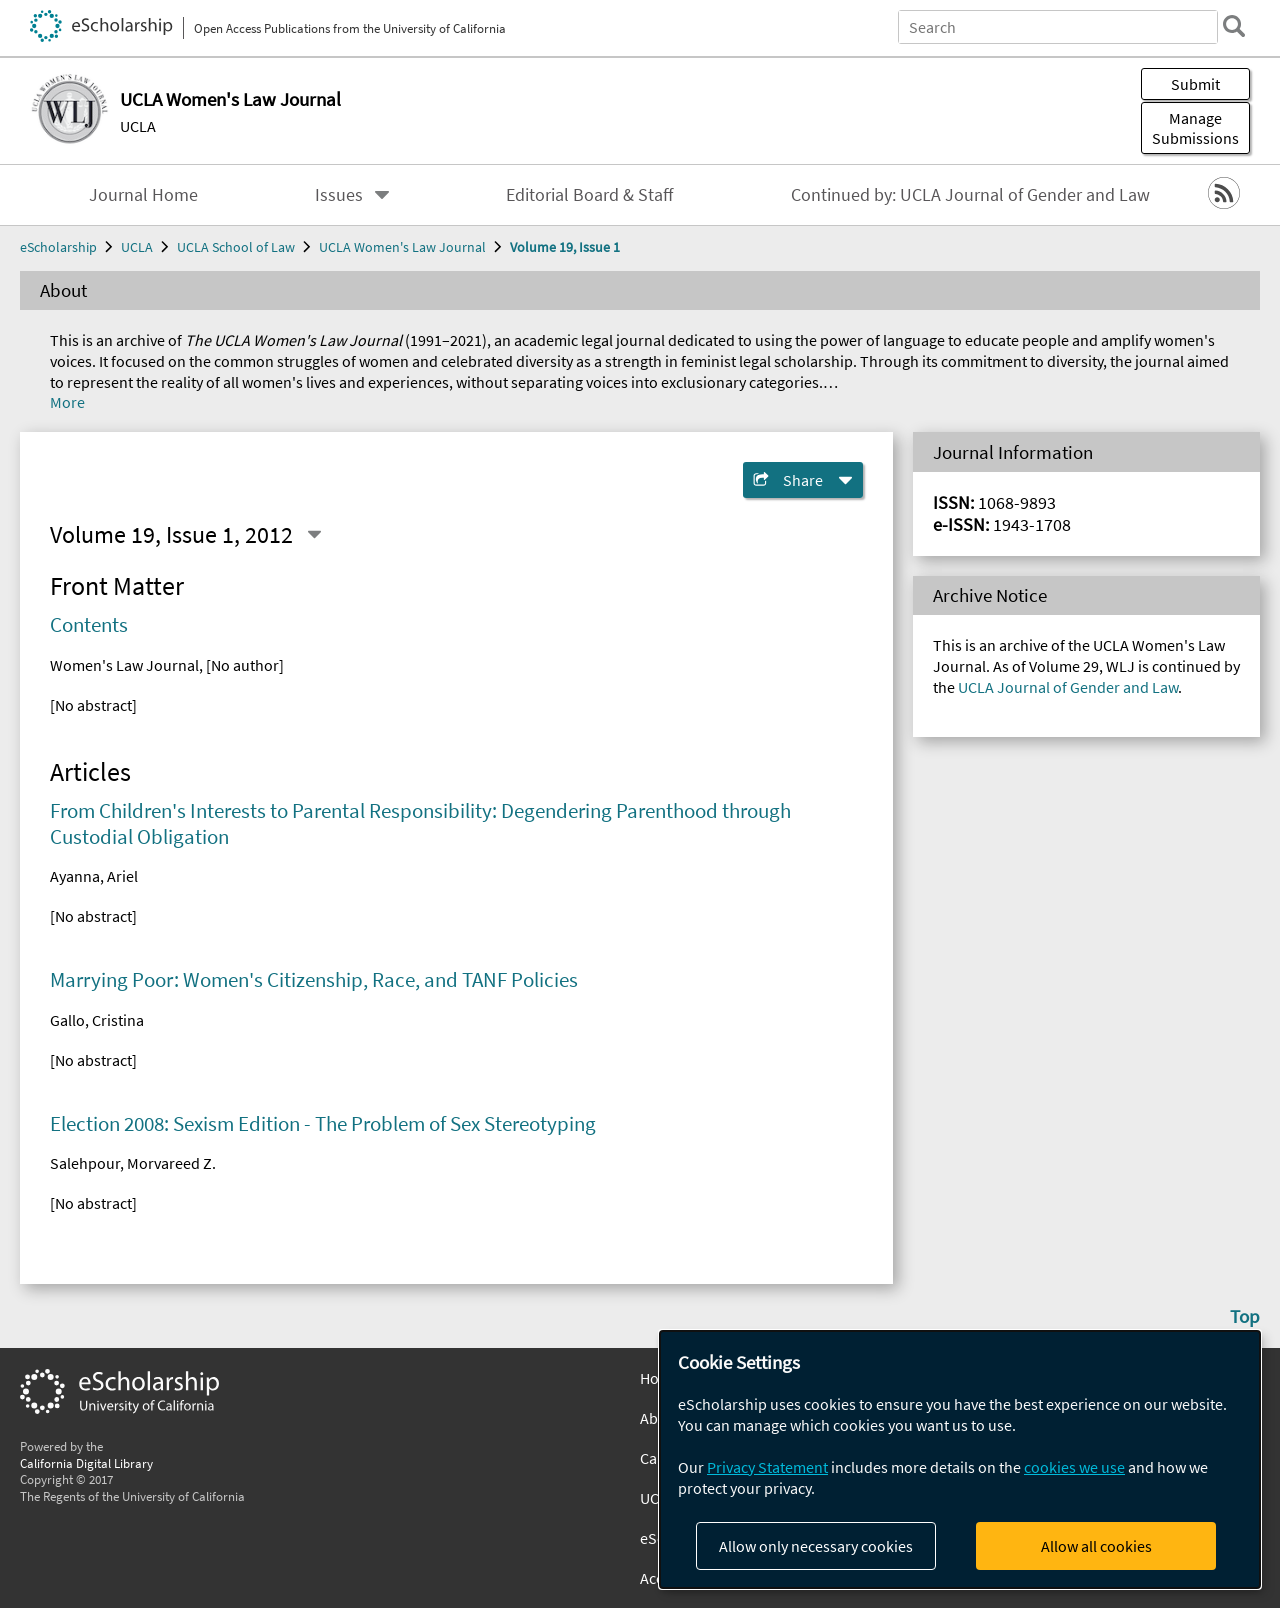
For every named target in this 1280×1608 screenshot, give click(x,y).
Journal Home (143, 195)
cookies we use (1074, 1467)
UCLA (138, 126)
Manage (1195, 128)
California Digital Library (86, 1463)
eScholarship (58, 247)
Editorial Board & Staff (589, 195)
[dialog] (960, 1459)
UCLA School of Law (236, 247)
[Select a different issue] (314, 534)
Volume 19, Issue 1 (565, 247)
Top (1245, 1316)
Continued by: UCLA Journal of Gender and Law (970, 195)
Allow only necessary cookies (816, 1546)
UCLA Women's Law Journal (402, 247)
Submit (1195, 84)
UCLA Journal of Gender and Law (1068, 687)
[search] (1234, 26)
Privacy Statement (767, 1467)
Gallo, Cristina (97, 1020)
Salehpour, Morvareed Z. (133, 1163)
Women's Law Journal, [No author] (167, 665)
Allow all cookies (1096, 1546)
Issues (339, 195)
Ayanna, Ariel (94, 876)
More (67, 402)
